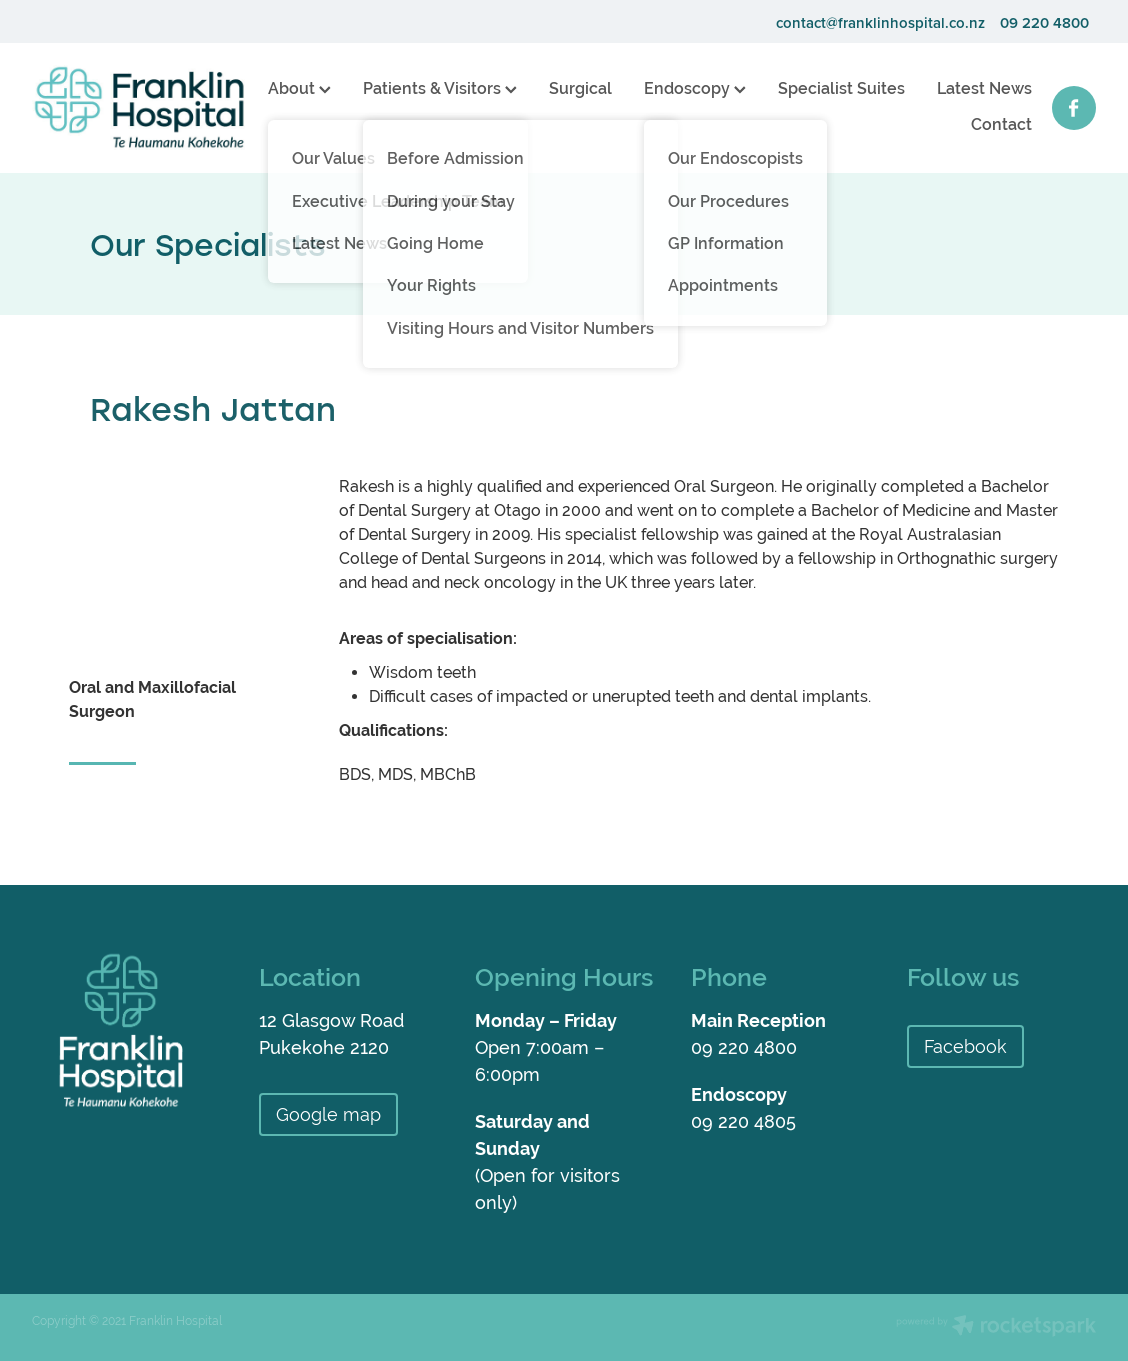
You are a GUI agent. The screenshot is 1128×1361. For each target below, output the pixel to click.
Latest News (984, 88)
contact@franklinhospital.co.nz (880, 22)
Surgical (580, 88)
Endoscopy (695, 88)
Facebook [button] (965, 1046)
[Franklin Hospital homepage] (138, 108)
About (299, 88)
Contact (1001, 124)
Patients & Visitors (440, 88)
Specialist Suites (841, 88)
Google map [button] (328, 1114)
